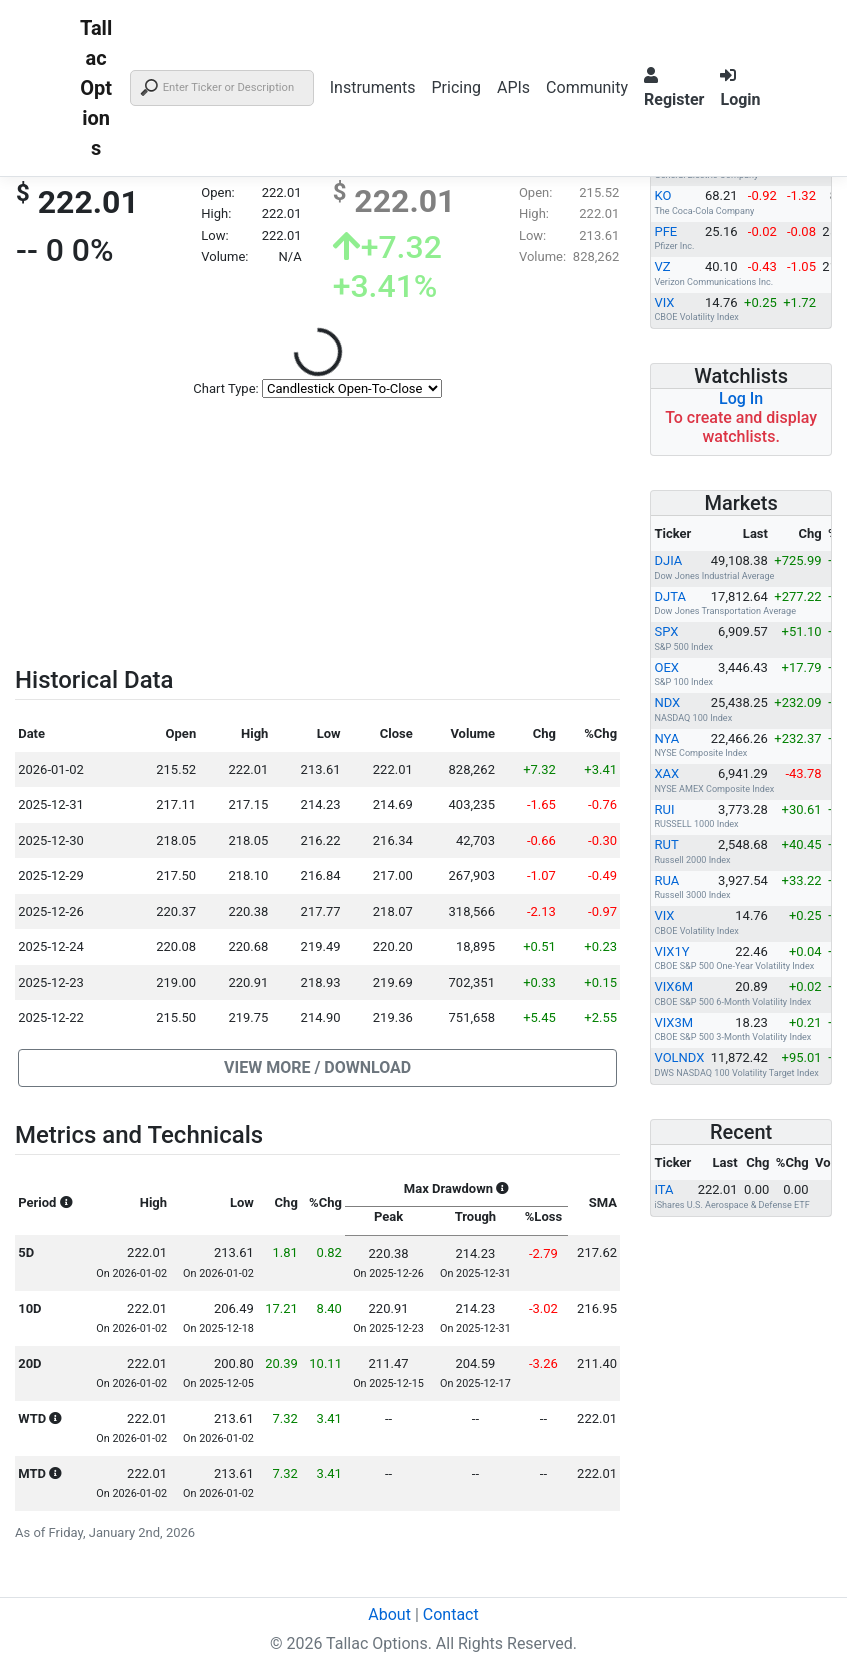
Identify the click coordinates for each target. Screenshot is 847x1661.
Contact (451, 1614)
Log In (741, 398)
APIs (513, 87)
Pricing (456, 87)
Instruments (373, 87)
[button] (317, 1068)
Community (587, 87)
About (389, 1614)
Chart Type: (225, 388)
